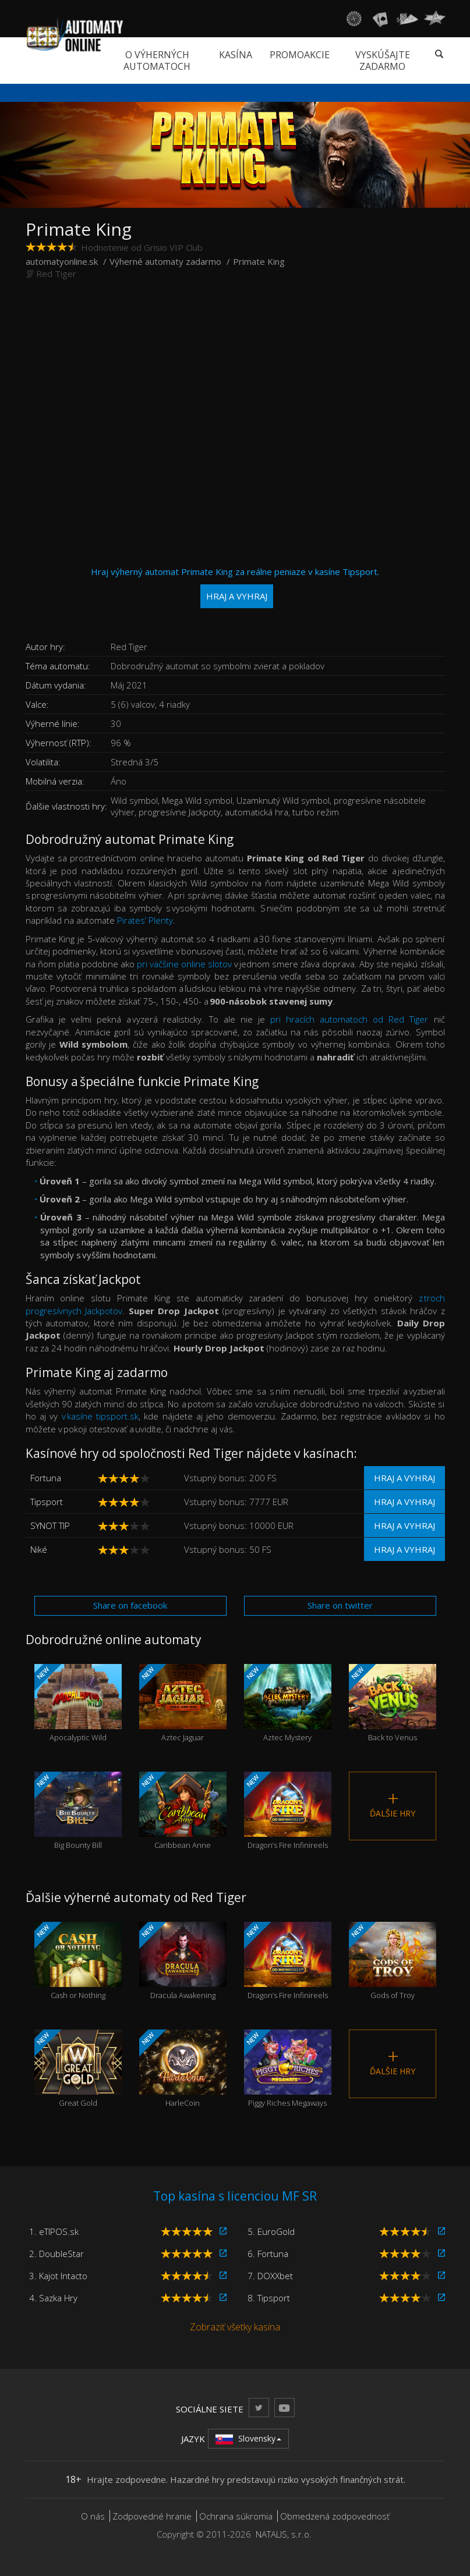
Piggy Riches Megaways (287, 2069)
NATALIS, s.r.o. (284, 2534)
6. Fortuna (268, 2253)
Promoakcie (300, 54)
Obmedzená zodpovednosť (335, 2516)
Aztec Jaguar (183, 1703)
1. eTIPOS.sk (54, 2231)
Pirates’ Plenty (145, 920)
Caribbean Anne (183, 1811)
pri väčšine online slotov (184, 964)
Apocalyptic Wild (78, 1703)
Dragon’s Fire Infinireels (287, 1811)
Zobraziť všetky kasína (235, 2326)
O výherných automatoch (156, 60)
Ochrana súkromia (236, 2516)
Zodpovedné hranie (152, 2516)
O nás (93, 2516)
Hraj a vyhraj (404, 1478)
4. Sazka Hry (53, 2298)
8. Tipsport (269, 2298)
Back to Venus (392, 1703)
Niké (38, 1549)
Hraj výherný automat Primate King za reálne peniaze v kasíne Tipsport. (235, 587)
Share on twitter (340, 1605)
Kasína (235, 54)
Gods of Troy (392, 1961)
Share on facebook (130, 1605)
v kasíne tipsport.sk (100, 1416)
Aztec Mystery (287, 1703)
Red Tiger (56, 273)
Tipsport (46, 1501)
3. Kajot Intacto (58, 2276)
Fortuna (45, 1478)
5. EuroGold (271, 2231)
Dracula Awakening (183, 1961)
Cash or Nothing (78, 1961)
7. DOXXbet (270, 2276)
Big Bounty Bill (78, 1811)
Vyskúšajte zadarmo (382, 60)
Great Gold (78, 2069)
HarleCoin (183, 2069)
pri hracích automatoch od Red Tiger (349, 1019)
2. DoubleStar (56, 2253)
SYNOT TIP (50, 1525)
